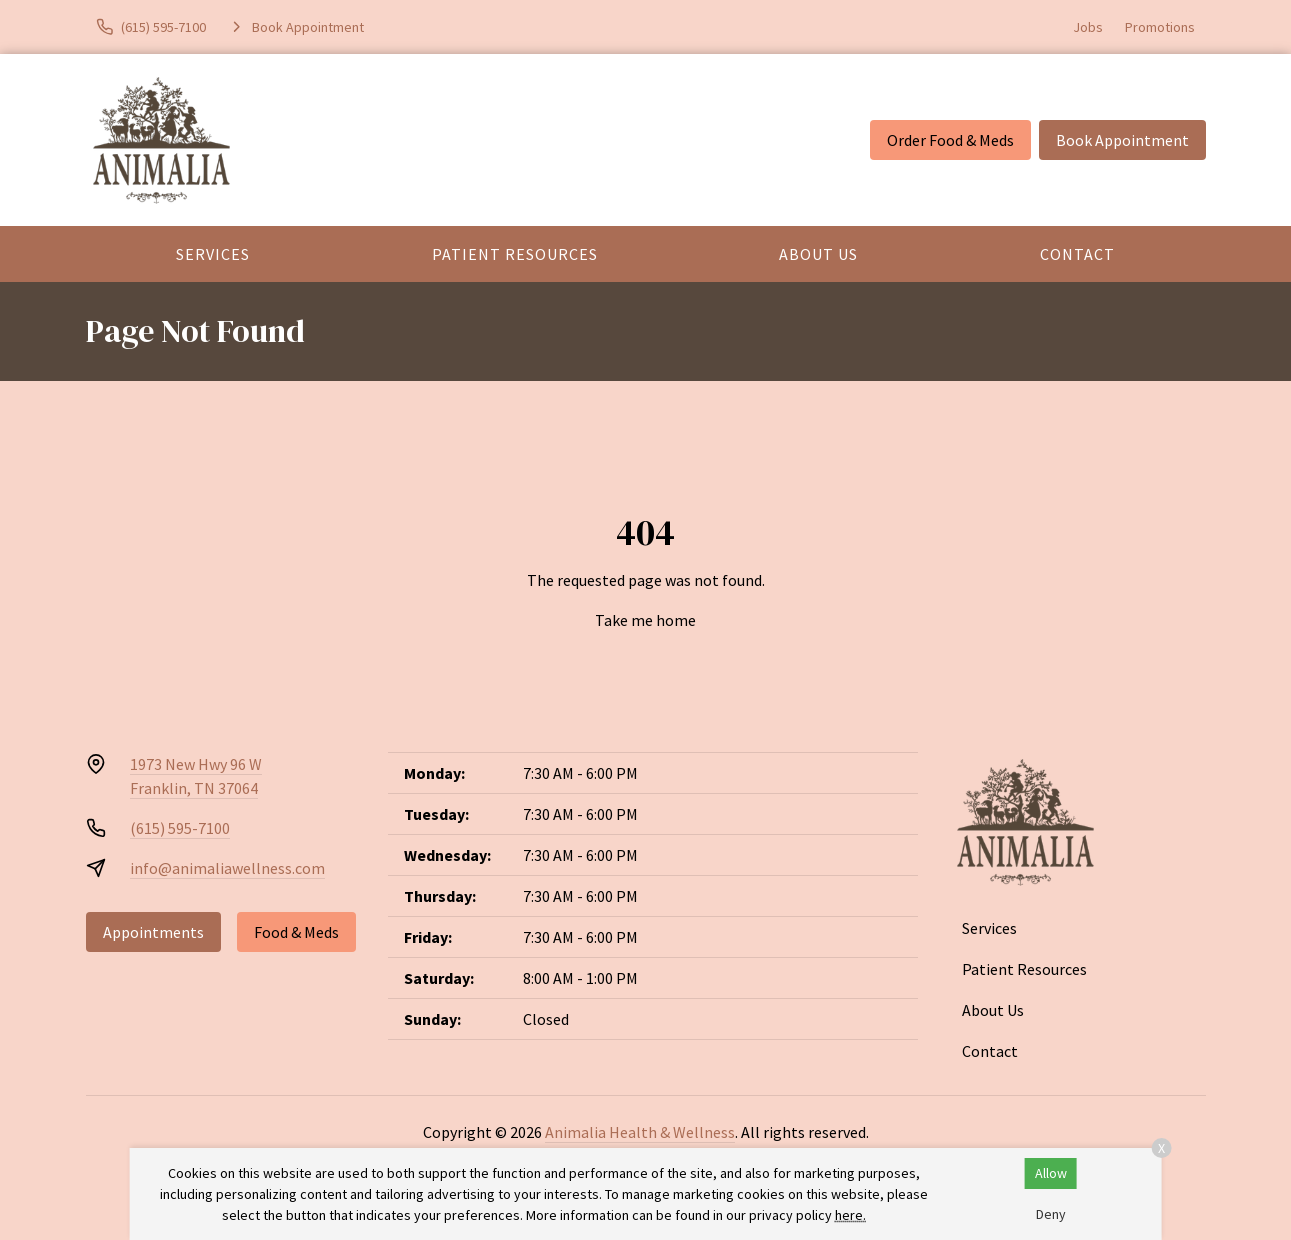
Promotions (1160, 27)
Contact (1077, 254)
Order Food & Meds (950, 140)
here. (850, 1215)
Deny (1051, 1214)
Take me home (645, 620)
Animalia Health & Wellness (640, 1132)
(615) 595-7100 (180, 828)
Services (213, 254)
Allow (1051, 1173)
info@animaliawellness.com (227, 868)
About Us (818, 254)
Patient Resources (515, 254)
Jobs (1088, 27)
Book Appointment (1122, 140)
